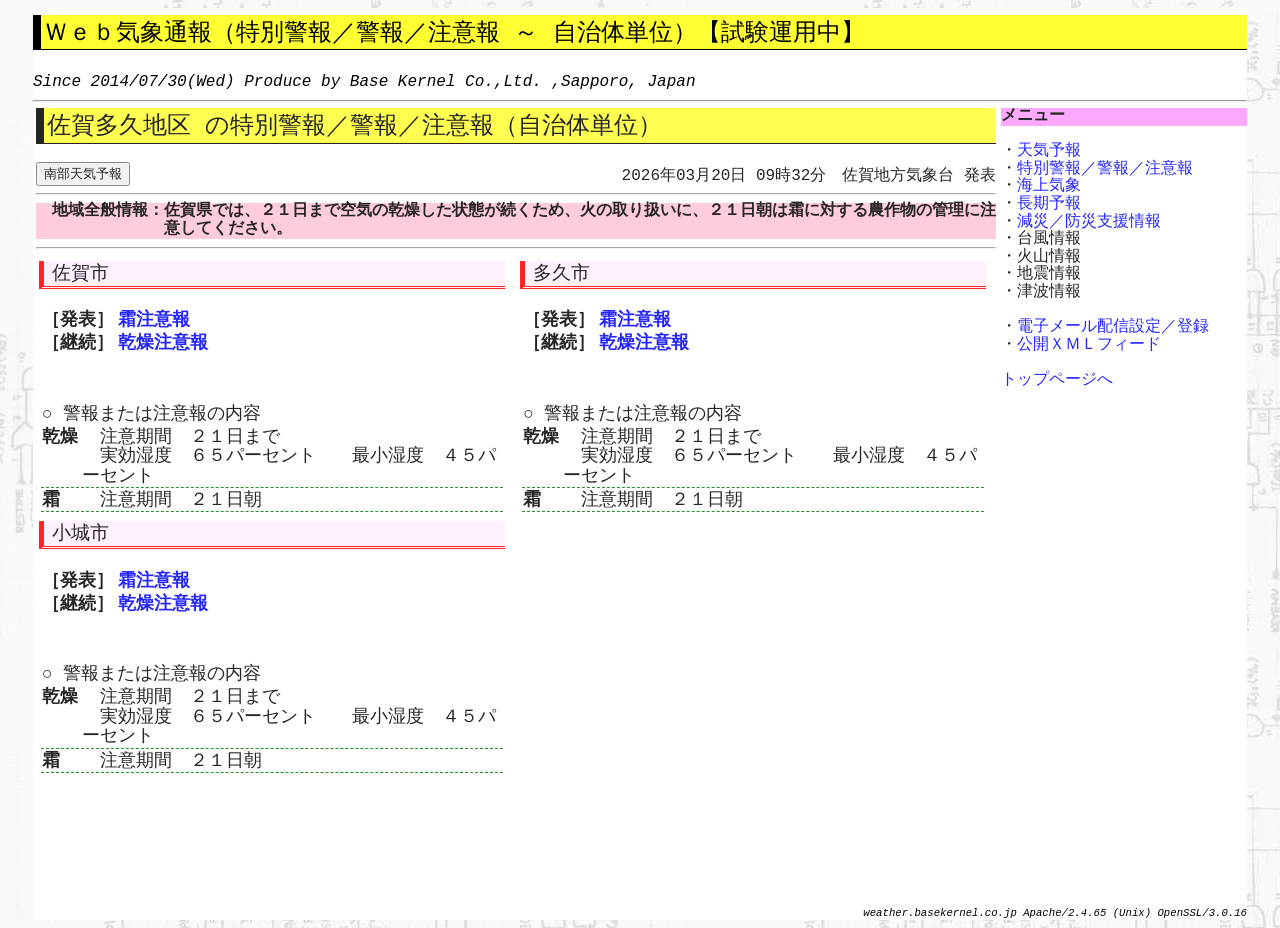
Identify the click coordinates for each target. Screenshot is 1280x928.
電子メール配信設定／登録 (1113, 327)
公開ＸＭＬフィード (1089, 345)
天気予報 (1049, 151)
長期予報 (1049, 204)
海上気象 (1049, 186)
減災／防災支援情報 (1089, 222)
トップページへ (1057, 380)
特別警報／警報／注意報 (1105, 169)
